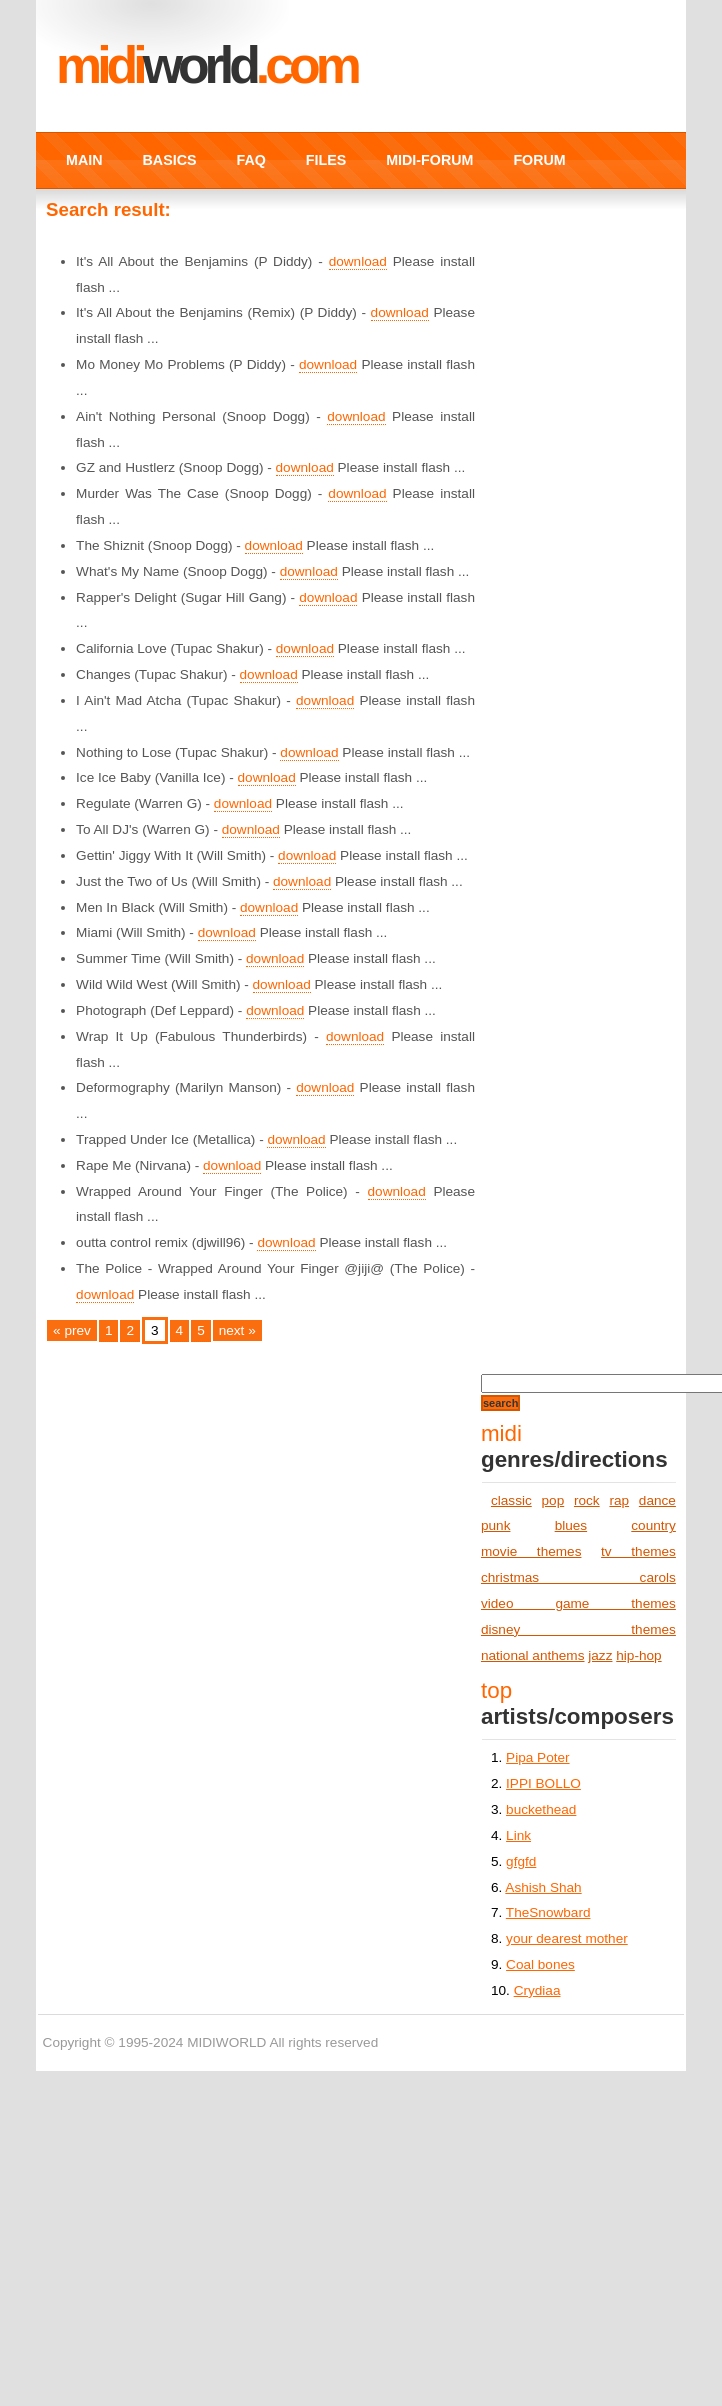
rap (619, 1500)
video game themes (578, 1603)
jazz (600, 1655)
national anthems (533, 1655)
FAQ (250, 160)
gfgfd (521, 1861)
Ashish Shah (543, 1887)
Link (518, 1835)
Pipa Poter (537, 1757)
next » (237, 1330)
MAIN (84, 160)
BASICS (170, 160)
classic (511, 1500)
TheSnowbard (548, 1912)
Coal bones (540, 1964)
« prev (72, 1330)
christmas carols (578, 1577)
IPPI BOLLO (543, 1783)
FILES (326, 160)
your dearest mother (567, 1938)
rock (587, 1500)
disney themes (578, 1629)
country (653, 1525)
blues (571, 1525)
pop (553, 1500)
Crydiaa (537, 1990)
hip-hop (638, 1655)
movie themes (531, 1551)
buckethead (541, 1809)
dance (657, 1500)
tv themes (638, 1551)
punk (495, 1525)
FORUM (539, 160)
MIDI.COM (206, 65)
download (358, 261)
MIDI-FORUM (429, 160)
